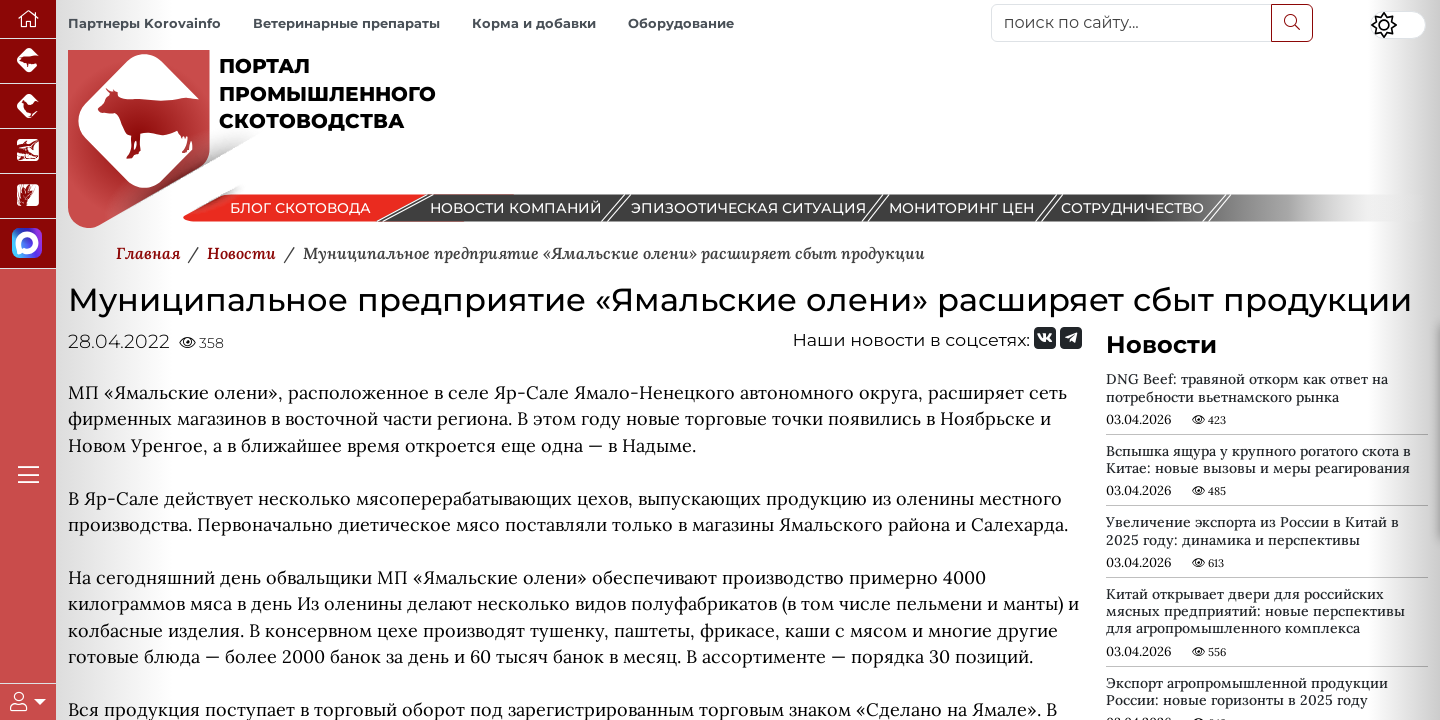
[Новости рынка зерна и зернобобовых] (28, 196)
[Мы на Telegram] (1071, 338)
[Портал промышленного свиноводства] (28, 61)
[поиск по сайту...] (1131, 23)
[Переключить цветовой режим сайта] (1398, 25)
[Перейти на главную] (28, 19)
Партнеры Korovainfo (144, 23)
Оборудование (681, 23)
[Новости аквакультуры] (28, 151)
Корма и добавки (534, 23)
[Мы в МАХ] (28, 244)
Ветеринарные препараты (346, 23)
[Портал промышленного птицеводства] (28, 106)
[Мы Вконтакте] (1045, 338)
